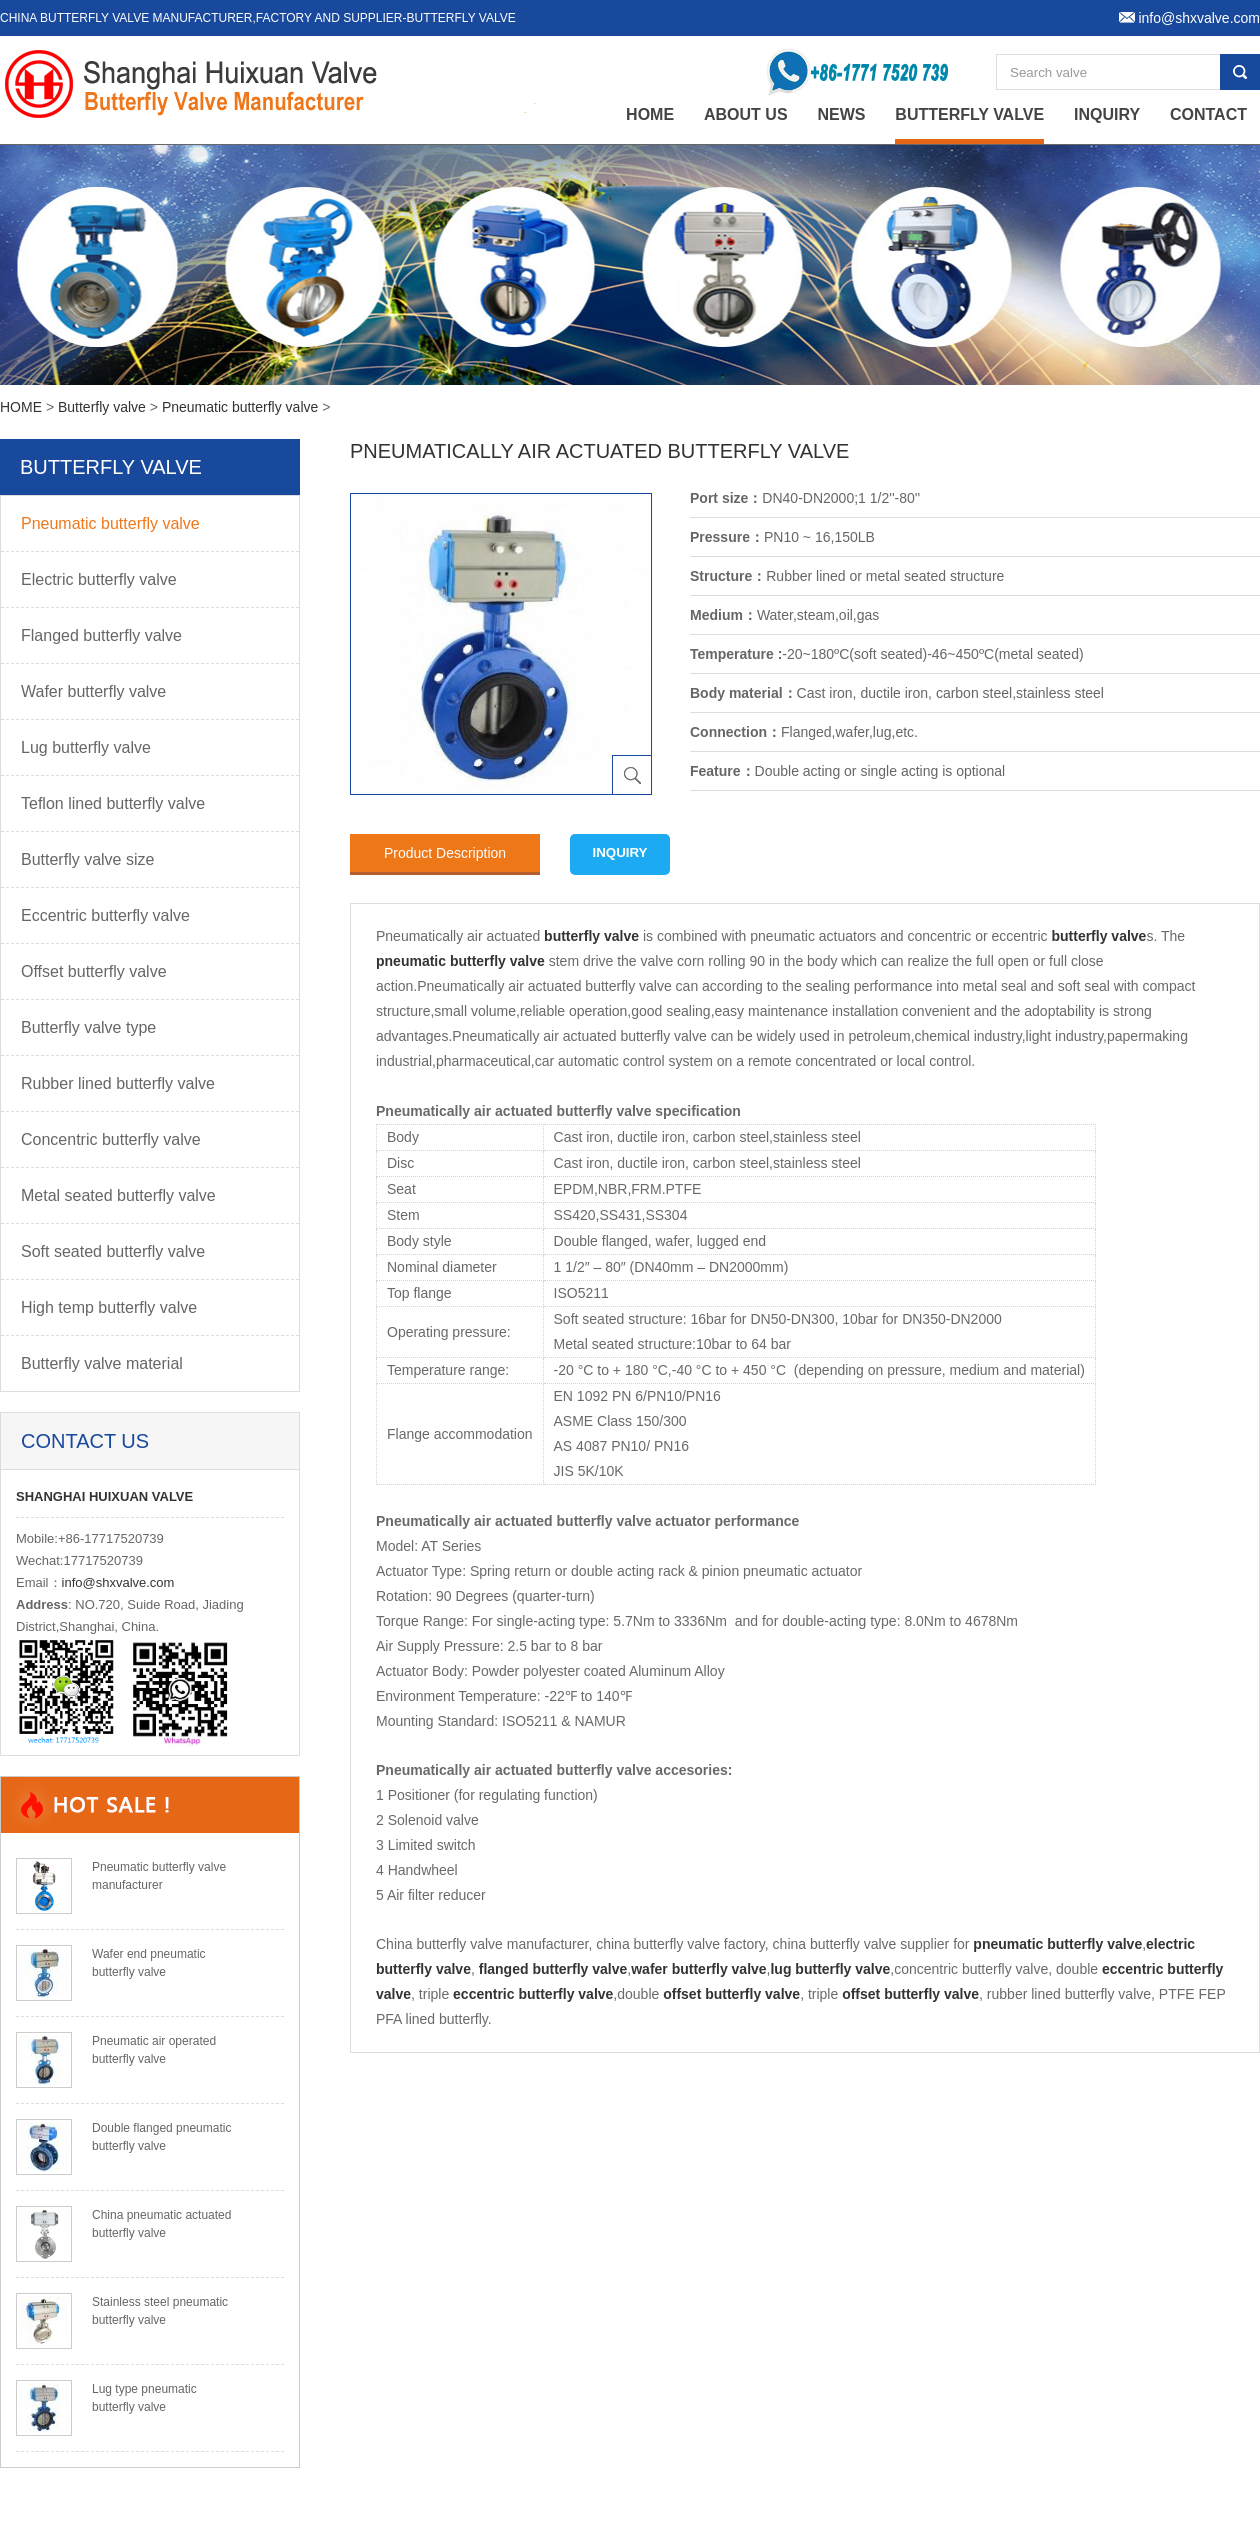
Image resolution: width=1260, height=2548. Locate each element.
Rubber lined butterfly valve (118, 1083)
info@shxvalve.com (118, 1582)
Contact (1208, 114)
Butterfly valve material (102, 1363)
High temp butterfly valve (109, 1307)
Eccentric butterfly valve (105, 915)
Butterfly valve (969, 114)
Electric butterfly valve (99, 579)
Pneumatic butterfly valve (240, 407)
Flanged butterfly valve (101, 635)
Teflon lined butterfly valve (113, 803)
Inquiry (1107, 114)
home (650, 114)
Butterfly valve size (87, 859)
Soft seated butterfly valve (113, 1251)
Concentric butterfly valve (111, 1139)
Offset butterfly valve (94, 971)
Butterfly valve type (88, 1027)
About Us (746, 114)
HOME (21, 407)
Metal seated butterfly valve (118, 1195)
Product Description (445, 853)
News (841, 114)
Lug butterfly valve (86, 747)
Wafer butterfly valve (93, 691)
